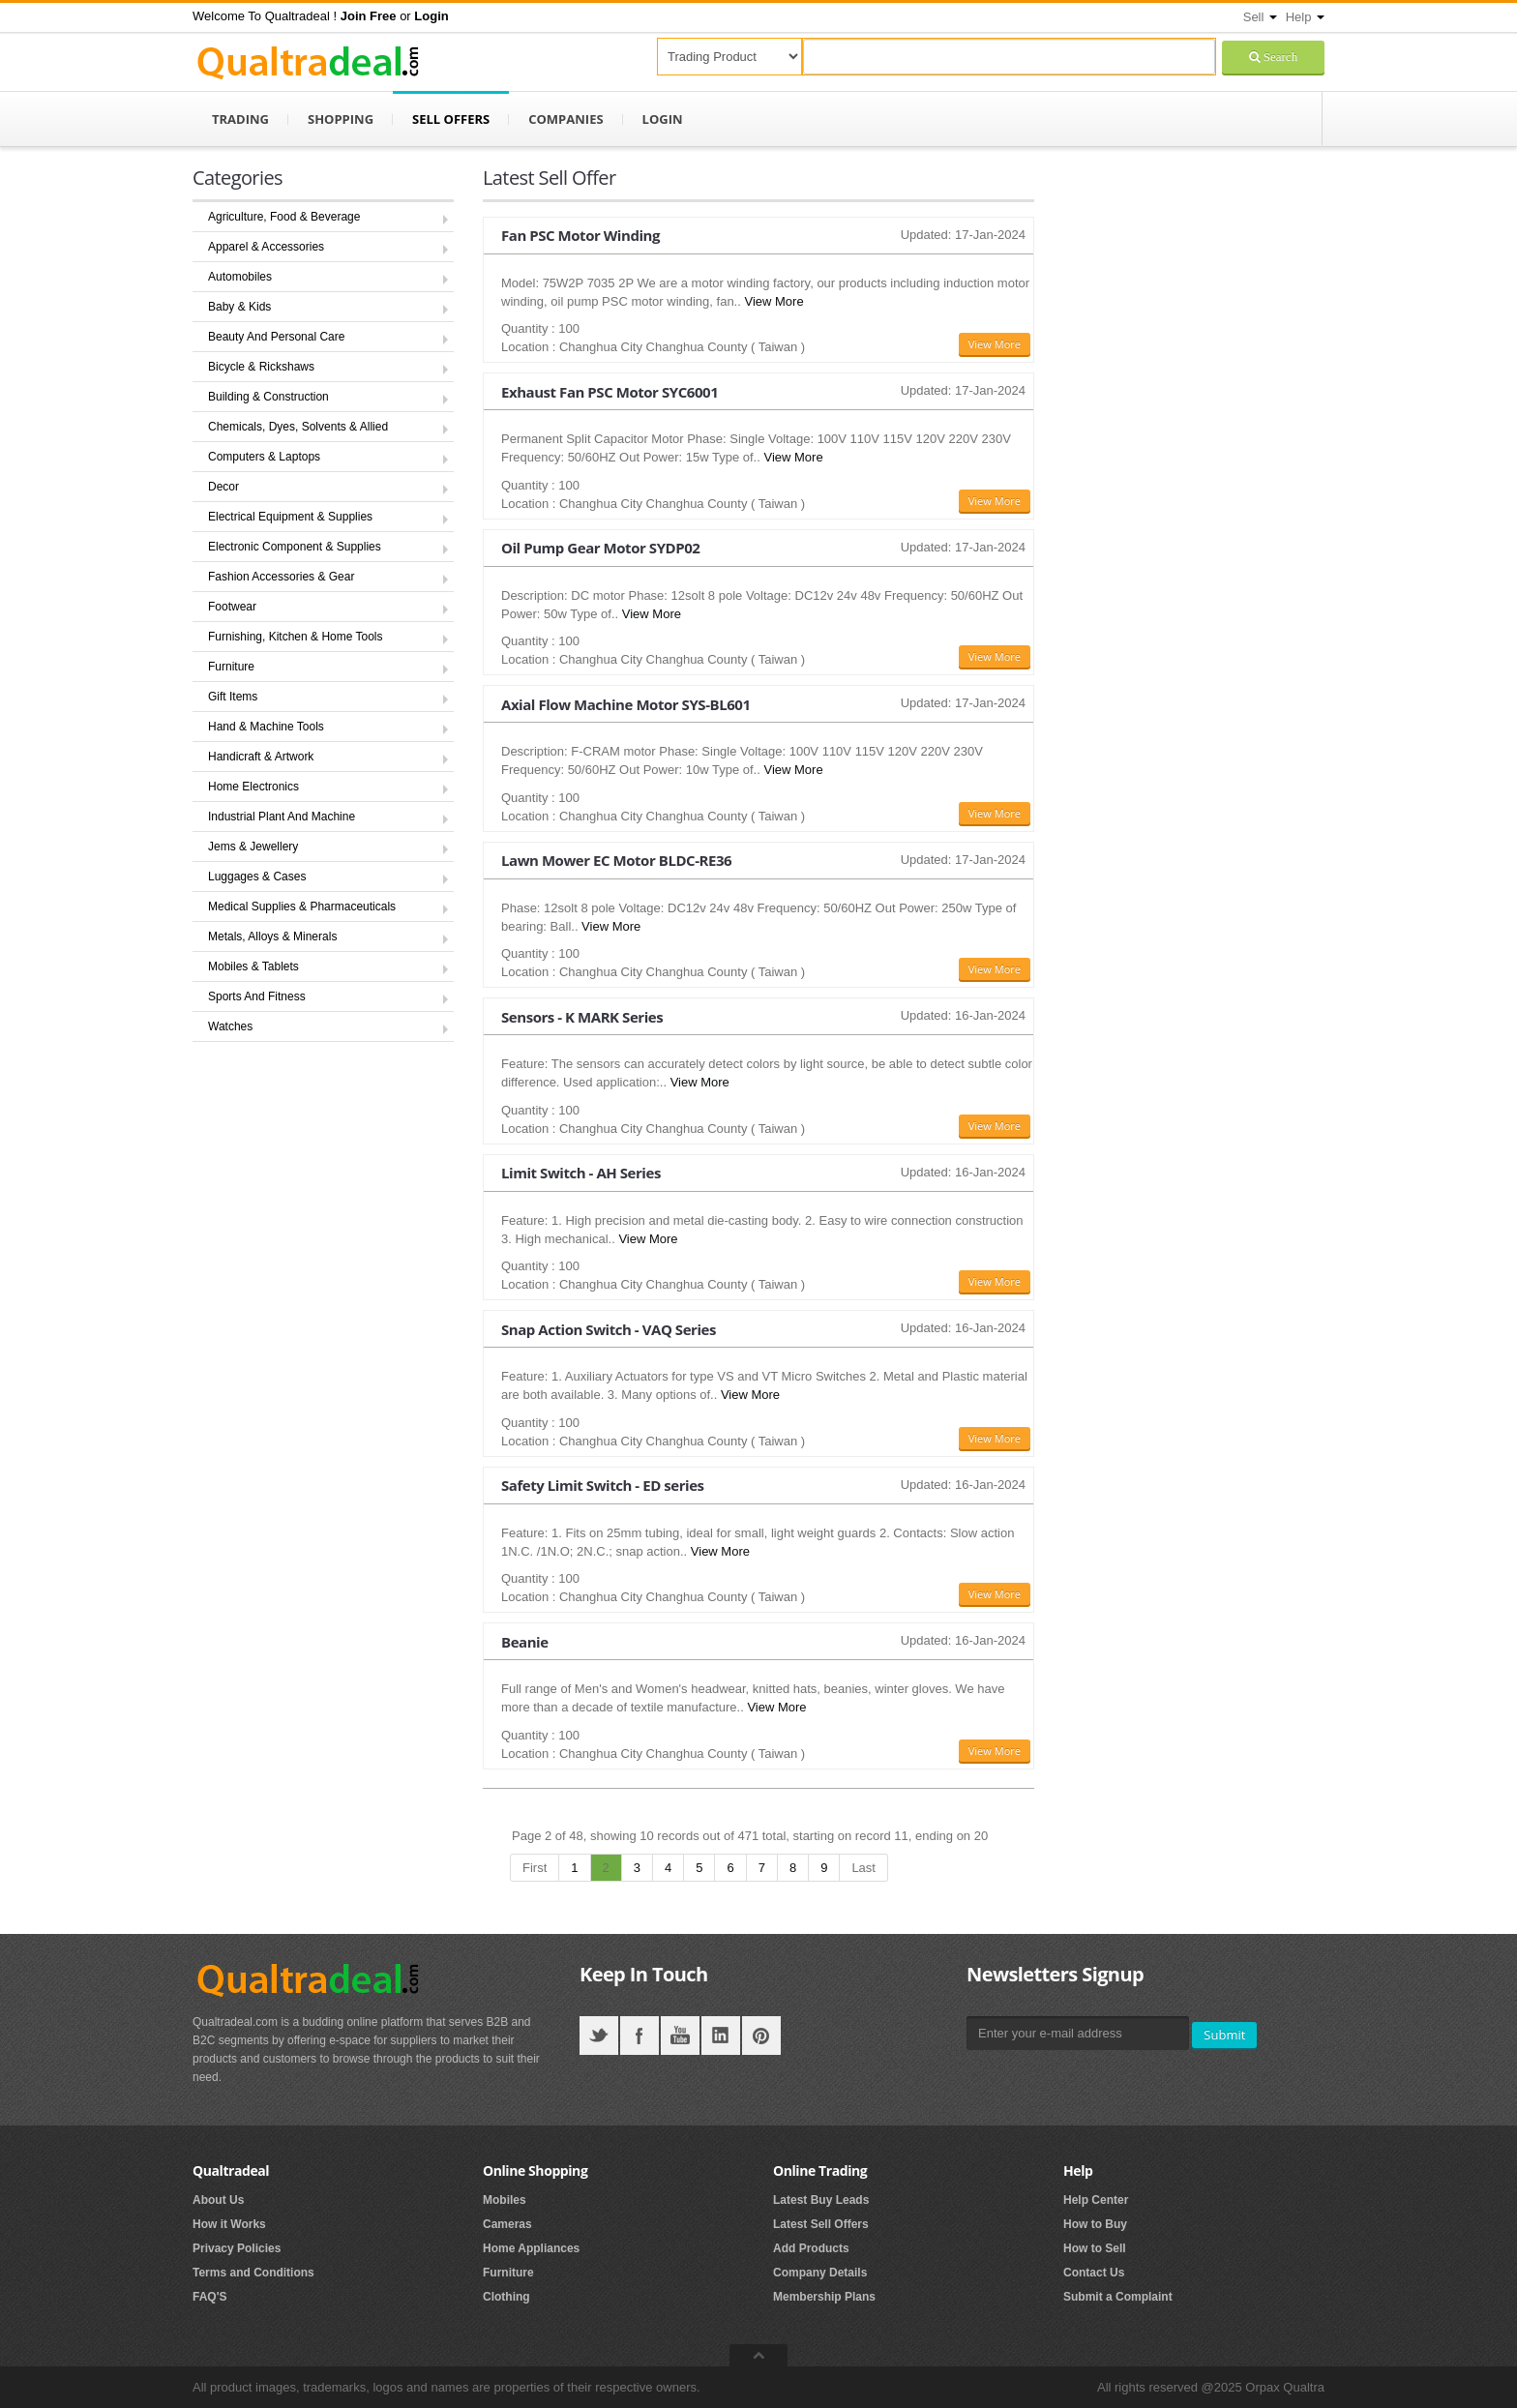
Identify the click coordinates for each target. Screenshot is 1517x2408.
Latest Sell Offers (821, 2224)
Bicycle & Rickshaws (261, 366)
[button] (369, 16)
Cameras (507, 2224)
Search (1279, 56)
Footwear (232, 606)
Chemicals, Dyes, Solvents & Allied (298, 426)
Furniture (231, 666)
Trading (240, 119)
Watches (230, 1026)
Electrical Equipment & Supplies (290, 516)
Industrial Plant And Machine (281, 816)
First (534, 1867)
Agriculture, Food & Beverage (284, 216)
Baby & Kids (239, 306)
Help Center (1095, 2200)
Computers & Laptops (264, 456)
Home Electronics (253, 786)
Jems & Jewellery (253, 846)
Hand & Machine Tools (266, 726)
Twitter (599, 2035)
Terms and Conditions (253, 2272)
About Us (218, 2200)
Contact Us (1093, 2272)
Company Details (820, 2272)
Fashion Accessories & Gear (281, 576)
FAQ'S (210, 2297)
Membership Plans (824, 2297)
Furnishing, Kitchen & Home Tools (295, 636)
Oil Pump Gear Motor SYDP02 (600, 547)
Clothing (506, 2297)
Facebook (639, 2035)
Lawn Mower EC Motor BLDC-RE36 (616, 860)
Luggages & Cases (257, 876)
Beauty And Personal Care (276, 336)
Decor (223, 486)
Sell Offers (451, 119)
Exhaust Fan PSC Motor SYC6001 (609, 391)
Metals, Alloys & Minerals (272, 936)
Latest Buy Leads (821, 2200)
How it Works (229, 2224)
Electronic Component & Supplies (294, 546)
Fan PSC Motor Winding (580, 235)
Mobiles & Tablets (253, 966)
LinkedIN (720, 2035)
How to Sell (1094, 2248)
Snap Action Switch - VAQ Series (608, 1329)
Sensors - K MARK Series (582, 1016)
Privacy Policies (237, 2248)
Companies (565, 119)
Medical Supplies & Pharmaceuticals (302, 906)
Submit (1224, 2034)
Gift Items (232, 696)
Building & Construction (268, 396)
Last (863, 1867)
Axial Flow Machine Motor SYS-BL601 (626, 704)
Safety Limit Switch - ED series (602, 1485)
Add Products (811, 2248)
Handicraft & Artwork (260, 756)
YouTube (680, 2035)
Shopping (340, 119)
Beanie (525, 1641)
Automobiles (240, 276)
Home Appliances (531, 2248)
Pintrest (761, 2035)
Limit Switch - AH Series (581, 1172)
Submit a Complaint (1118, 2297)
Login (662, 119)
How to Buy (1095, 2224)
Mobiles (504, 2200)
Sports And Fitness (257, 996)
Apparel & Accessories (266, 246)
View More (773, 301)
